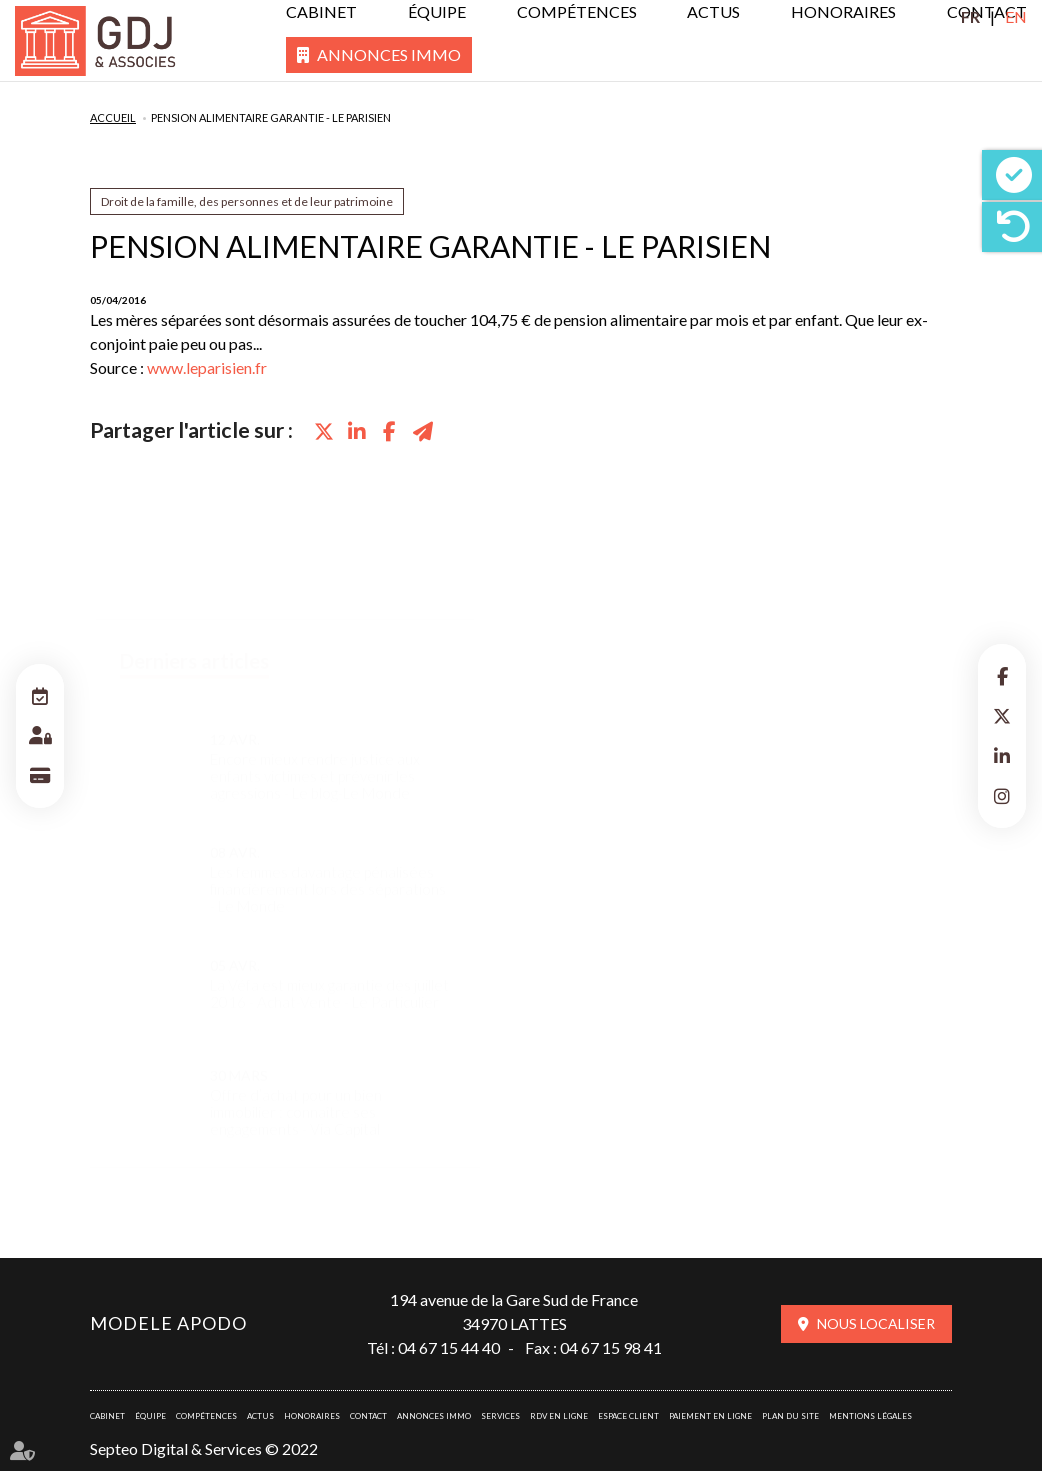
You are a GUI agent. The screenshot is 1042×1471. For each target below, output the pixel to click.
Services (500, 1416)
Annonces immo (389, 54)
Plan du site (790, 1416)
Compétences (577, 11)
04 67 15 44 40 (449, 1347)
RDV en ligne (559, 1416)
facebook (1002, 676)
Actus (713, 11)
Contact (368, 1416)
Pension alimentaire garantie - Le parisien (271, 117)
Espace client (628, 1416)
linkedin (1002, 756)
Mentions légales (870, 1416)
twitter (1002, 716)
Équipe (437, 11)
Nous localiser (876, 1323)
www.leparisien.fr (207, 367)
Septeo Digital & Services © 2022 (204, 1448)
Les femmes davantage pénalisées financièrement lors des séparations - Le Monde (328, 869)
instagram (1002, 796)
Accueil (113, 117)
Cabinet (321, 11)
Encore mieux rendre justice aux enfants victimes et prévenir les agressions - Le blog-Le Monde (315, 756)
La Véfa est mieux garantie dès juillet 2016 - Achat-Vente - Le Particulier (329, 974)
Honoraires (843, 11)
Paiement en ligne (710, 1416)
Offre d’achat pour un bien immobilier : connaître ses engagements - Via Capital (296, 1092)
